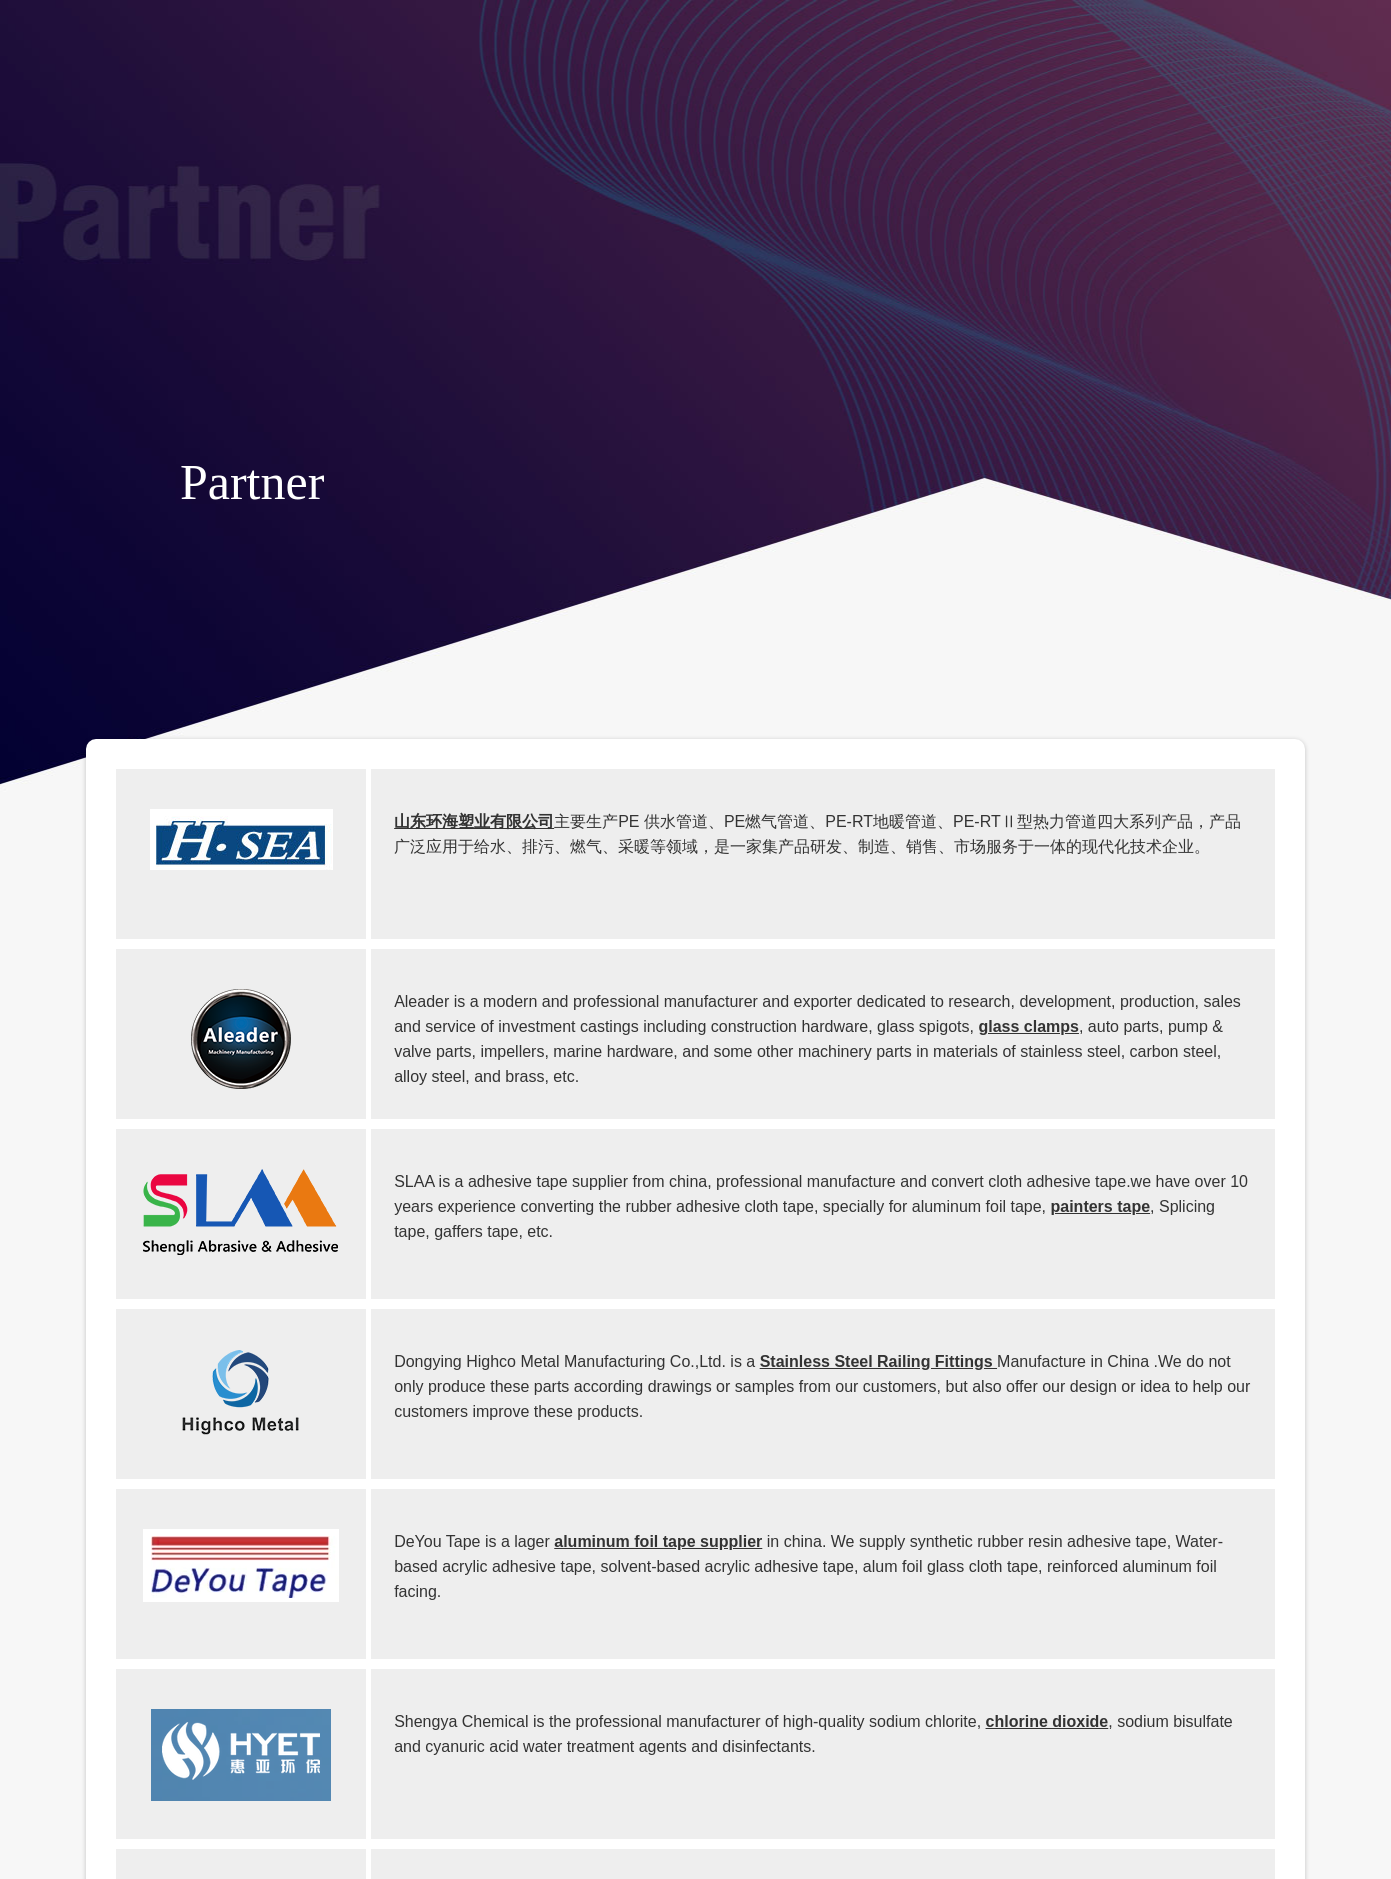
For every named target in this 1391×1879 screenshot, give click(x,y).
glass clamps (1028, 1026)
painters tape (1101, 1206)
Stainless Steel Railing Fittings (878, 1361)
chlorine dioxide (1047, 1721)
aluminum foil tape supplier (658, 1541)
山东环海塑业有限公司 (474, 821)
